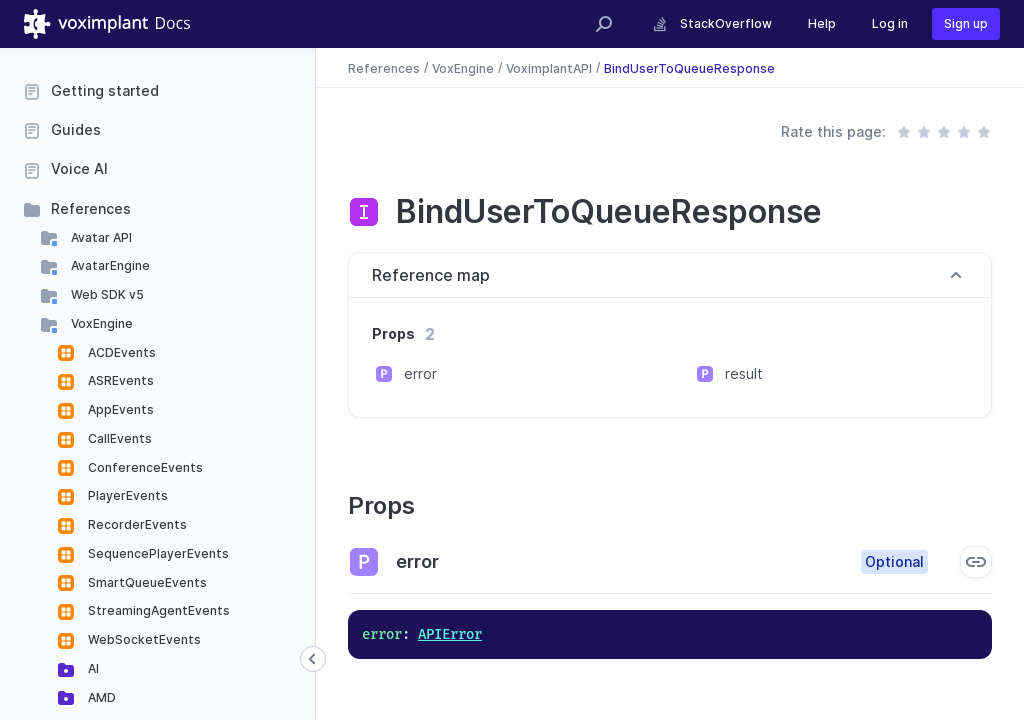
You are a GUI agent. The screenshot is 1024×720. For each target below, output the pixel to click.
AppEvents (119, 409)
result (744, 373)
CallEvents (118, 438)
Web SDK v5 (106, 294)
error (420, 373)
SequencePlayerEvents (157, 553)
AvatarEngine (109, 265)
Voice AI (79, 168)
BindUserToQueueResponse (689, 67)
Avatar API (100, 237)
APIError (450, 634)
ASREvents (119, 380)
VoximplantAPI (549, 67)
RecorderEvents (136, 524)
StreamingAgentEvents (157, 610)
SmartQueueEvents (146, 582)
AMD (100, 697)
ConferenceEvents (144, 467)
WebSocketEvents (143, 639)
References (91, 208)
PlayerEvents (126, 495)
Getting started (105, 90)
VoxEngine (100, 323)
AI (92, 668)
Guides (76, 129)
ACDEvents (120, 352)
